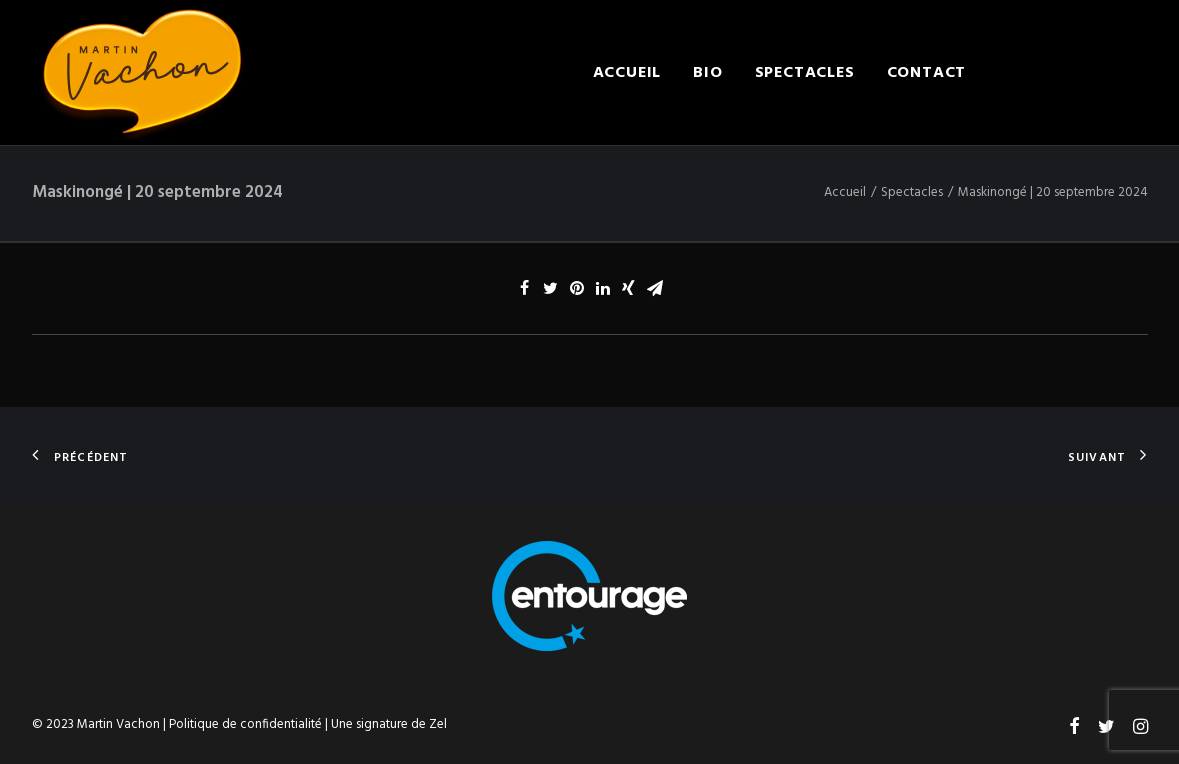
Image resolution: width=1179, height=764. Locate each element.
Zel (438, 724)
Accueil (627, 73)
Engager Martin (1072, 73)
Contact (927, 73)
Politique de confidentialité (245, 724)
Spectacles (805, 73)
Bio (707, 73)
